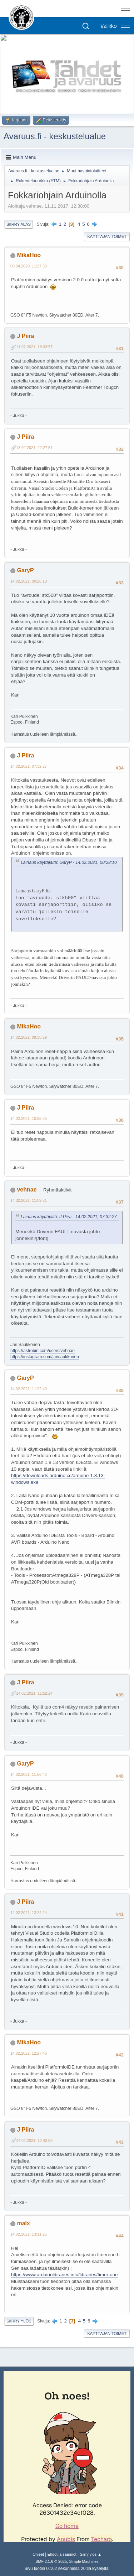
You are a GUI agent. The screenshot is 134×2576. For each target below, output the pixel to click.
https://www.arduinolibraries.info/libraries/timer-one (64, 2274)
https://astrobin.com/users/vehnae (42, 1350)
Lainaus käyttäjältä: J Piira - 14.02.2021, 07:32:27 (69, 1216)
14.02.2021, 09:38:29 (28, 1037)
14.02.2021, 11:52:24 (34, 1693)
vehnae (26, 1190)
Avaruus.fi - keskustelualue (55, 136)
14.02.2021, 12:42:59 (34, 2140)
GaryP (25, 570)
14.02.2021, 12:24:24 (28, 1912)
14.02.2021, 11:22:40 (28, 1389)
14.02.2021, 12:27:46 (28, 2053)
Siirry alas (18, 224)
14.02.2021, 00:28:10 (28, 581)
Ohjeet (38, 2554)
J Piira (25, 336)
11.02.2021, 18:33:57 (34, 347)
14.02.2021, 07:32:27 (28, 766)
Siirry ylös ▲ (90, 2554)
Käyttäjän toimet (106, 236)
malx (23, 2223)
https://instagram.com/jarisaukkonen (44, 1356)
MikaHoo (29, 255)
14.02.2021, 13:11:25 (28, 2234)
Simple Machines (84, 2561)
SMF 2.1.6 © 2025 (51, 2561)
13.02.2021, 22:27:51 (34, 447)
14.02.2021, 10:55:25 (28, 1118)
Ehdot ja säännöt (62, 2554)
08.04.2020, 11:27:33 (28, 266)
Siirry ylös (18, 2321)
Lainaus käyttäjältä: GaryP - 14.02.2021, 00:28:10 (69, 862)
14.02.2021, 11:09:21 (28, 1200)
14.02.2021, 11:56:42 (28, 1774)
